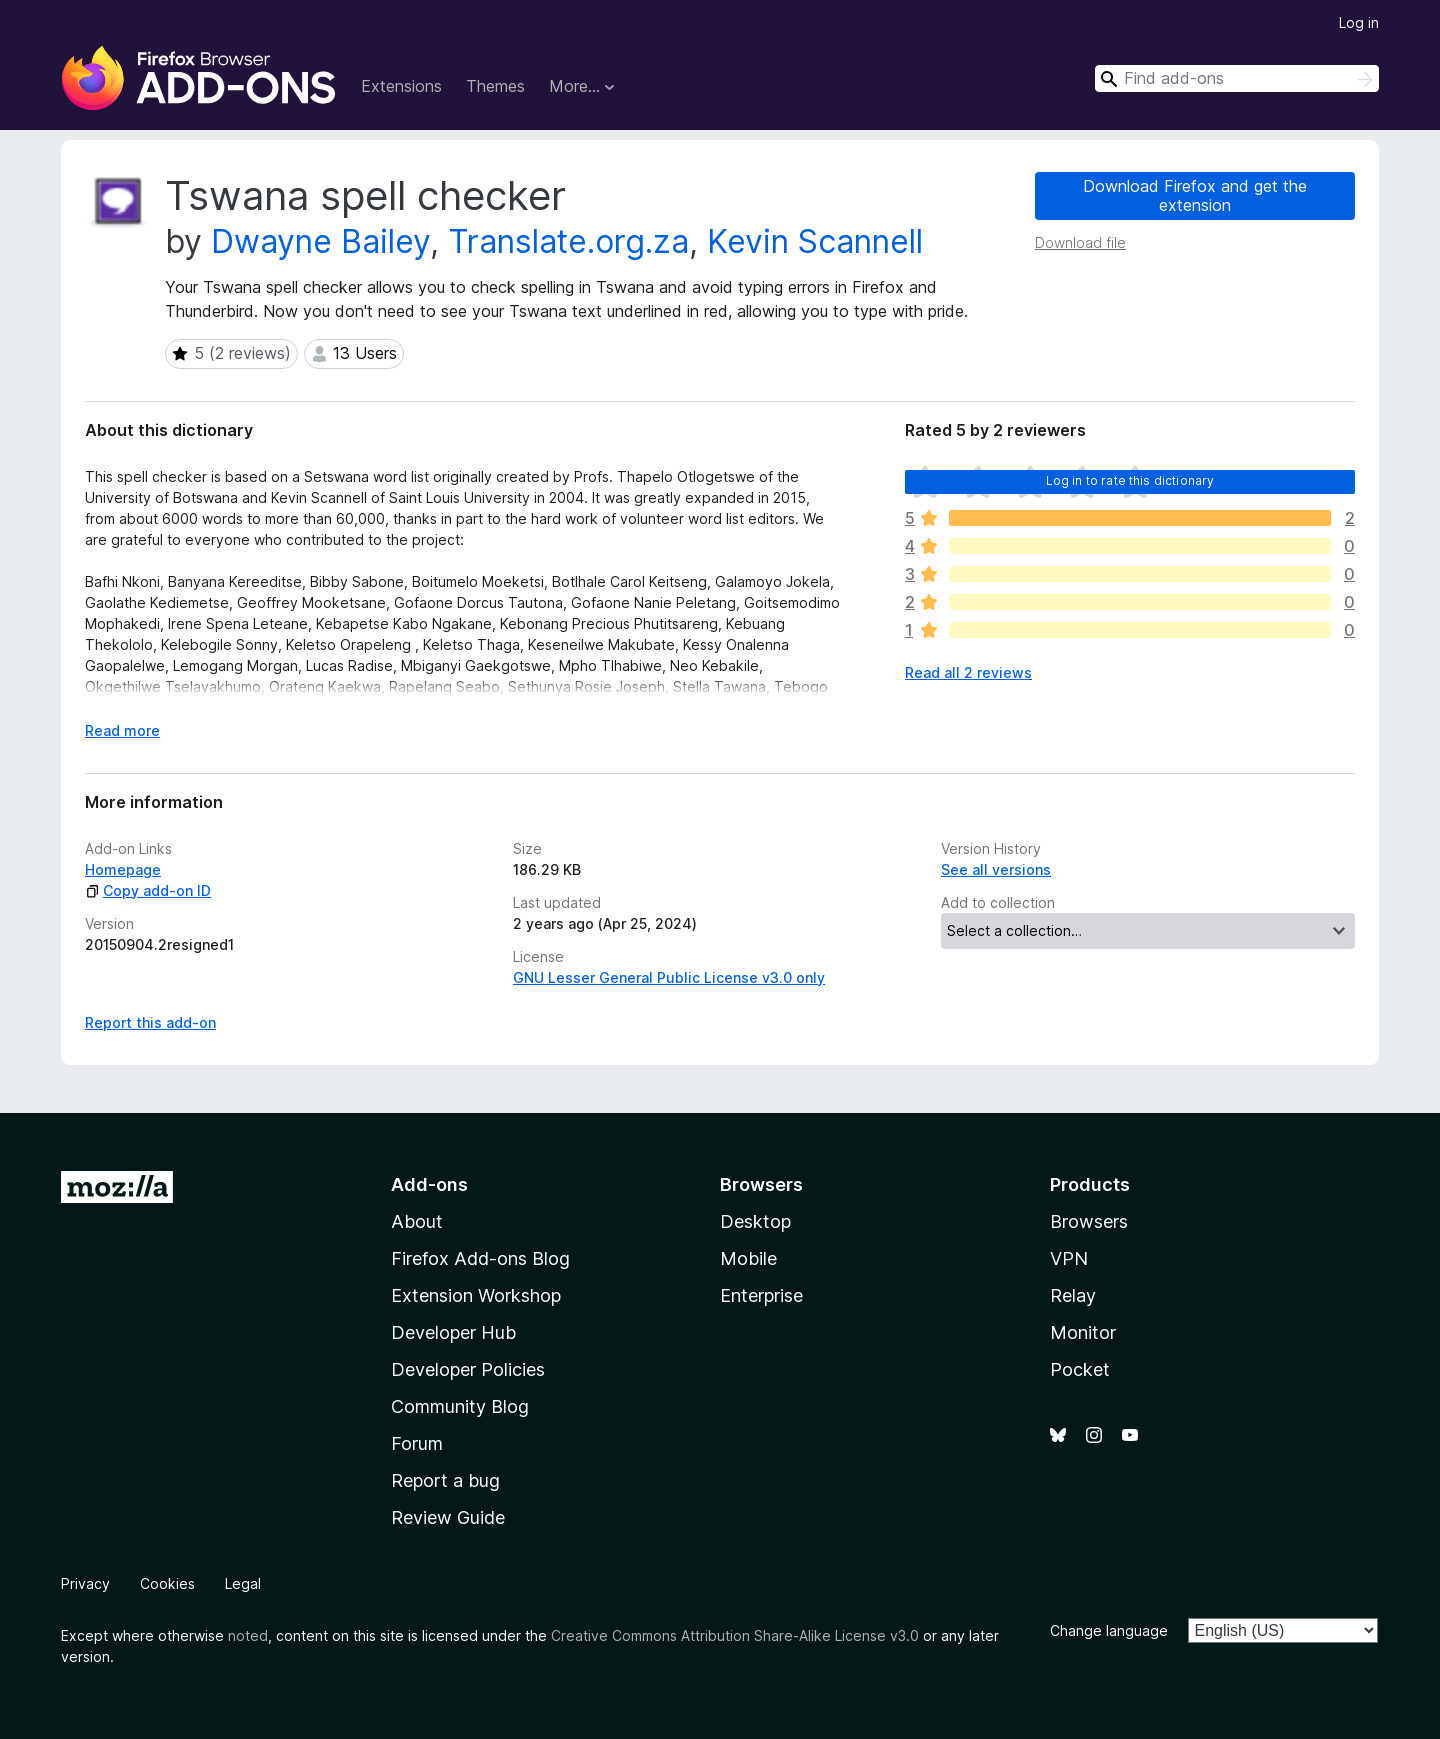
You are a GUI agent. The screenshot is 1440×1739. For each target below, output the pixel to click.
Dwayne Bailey (320, 241)
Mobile (748, 1258)
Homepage (123, 869)
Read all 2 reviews (968, 672)
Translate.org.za (568, 241)
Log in (1359, 22)
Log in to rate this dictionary (1130, 480)
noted (248, 1635)
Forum (417, 1443)
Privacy (85, 1583)
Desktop (755, 1221)
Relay (1073, 1295)
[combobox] (1237, 78)
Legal (243, 1583)
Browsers (1089, 1221)
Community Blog (460, 1406)
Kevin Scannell (815, 241)
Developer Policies (468, 1369)
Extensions (401, 86)
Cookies (167, 1583)
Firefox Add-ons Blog (480, 1258)
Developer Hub (453, 1332)
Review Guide (448, 1517)
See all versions (996, 869)
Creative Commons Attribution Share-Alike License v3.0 (735, 1635)
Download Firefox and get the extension (1195, 195)
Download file (1080, 242)
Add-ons (429, 1184)
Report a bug (445, 1480)
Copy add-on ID (148, 890)
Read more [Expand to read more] (122, 730)
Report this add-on (150, 1022)
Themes (495, 86)
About (417, 1221)
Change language (1109, 1630)
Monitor (1083, 1332)
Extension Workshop (476, 1295)
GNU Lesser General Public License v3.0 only (669, 977)
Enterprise (761, 1295)
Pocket (1080, 1369)
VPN (1069, 1258)
